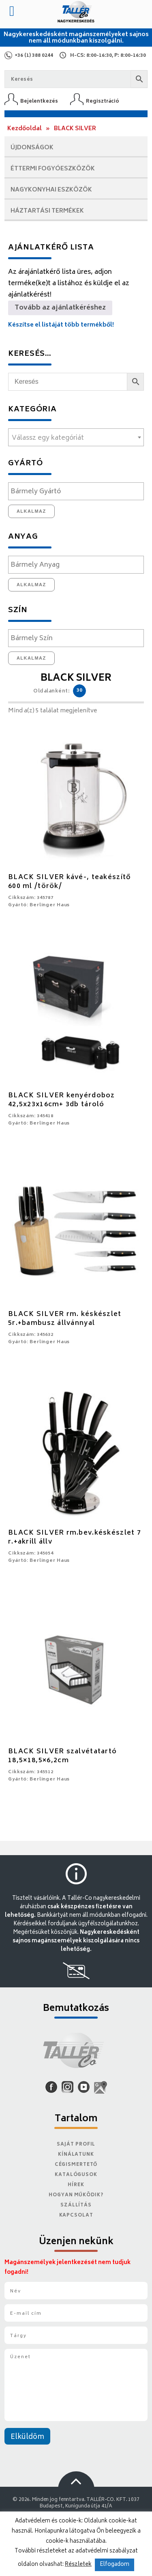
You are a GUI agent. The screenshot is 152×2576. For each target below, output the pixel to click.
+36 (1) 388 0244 (34, 56)
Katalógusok (76, 2175)
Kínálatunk (76, 2155)
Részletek (78, 2565)
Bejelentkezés (39, 101)
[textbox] (76, 438)
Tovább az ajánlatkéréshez (60, 308)
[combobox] (76, 437)
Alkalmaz (31, 511)
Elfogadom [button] (114, 2565)
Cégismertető (76, 2165)
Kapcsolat (76, 2215)
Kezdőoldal (24, 129)
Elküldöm (27, 2437)
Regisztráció (102, 101)
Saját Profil (76, 2144)
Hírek (76, 2185)
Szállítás (76, 2205)
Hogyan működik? (76, 2195)
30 (79, 690)
